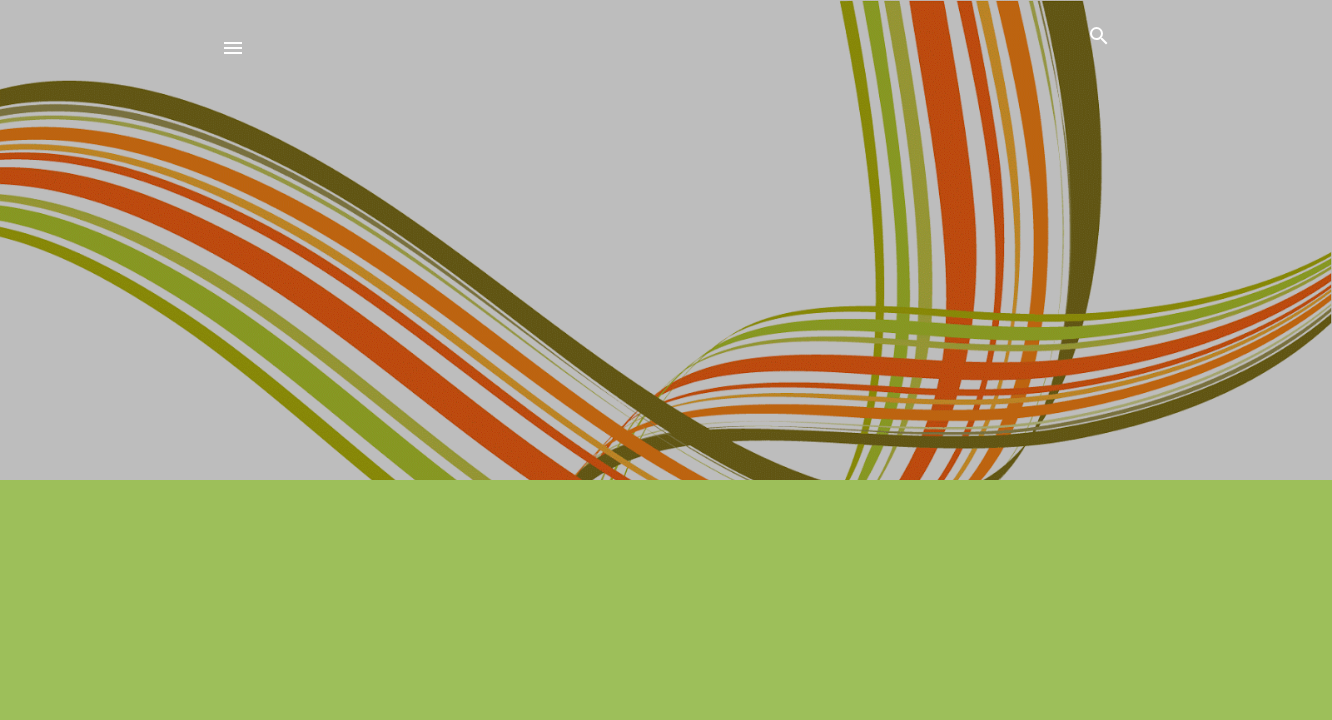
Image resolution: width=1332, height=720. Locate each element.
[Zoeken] (1099, 38)
